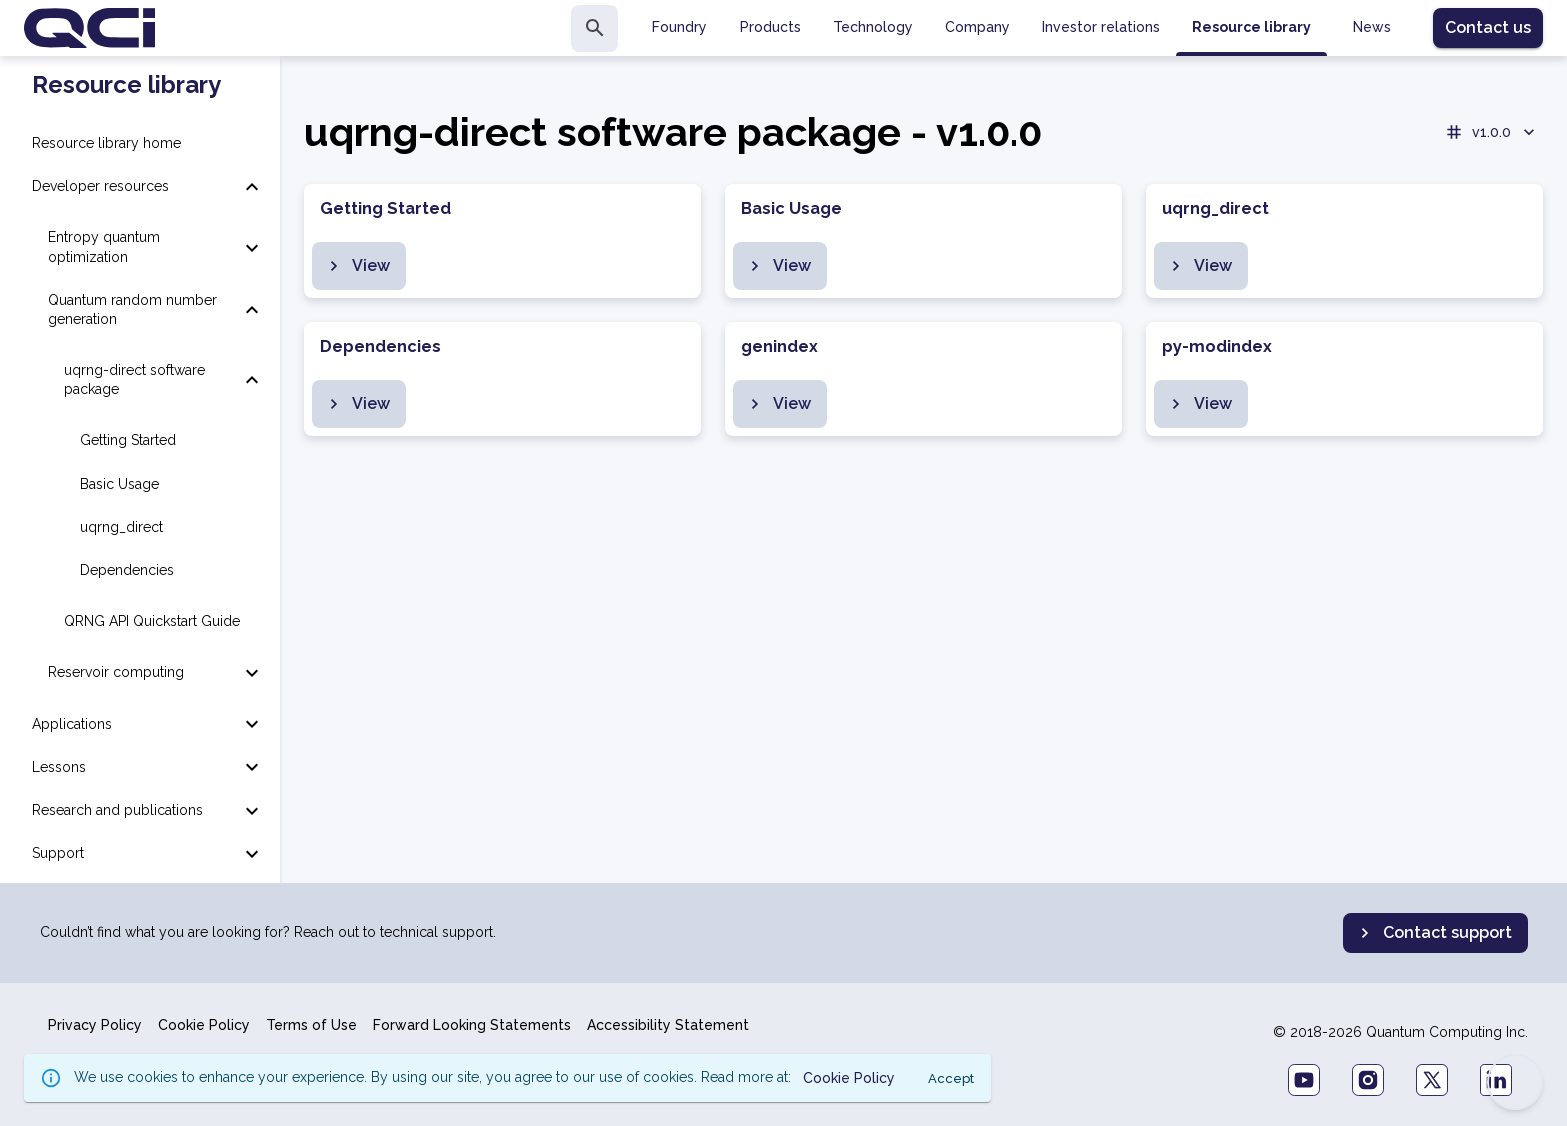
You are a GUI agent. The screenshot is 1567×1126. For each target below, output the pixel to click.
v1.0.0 (1491, 132)
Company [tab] (977, 27)
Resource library (126, 85)
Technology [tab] (873, 27)
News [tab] (1372, 27)
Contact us (1488, 27)
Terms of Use (311, 1025)
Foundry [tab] (679, 27)
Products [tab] (770, 27)
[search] (594, 28)
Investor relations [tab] (1101, 27)
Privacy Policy (95, 1025)
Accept (951, 1078)
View (357, 266)
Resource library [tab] (1251, 27)
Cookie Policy (204, 1025)
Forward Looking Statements (472, 1025)
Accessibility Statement (668, 1025)
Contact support (1433, 933)
